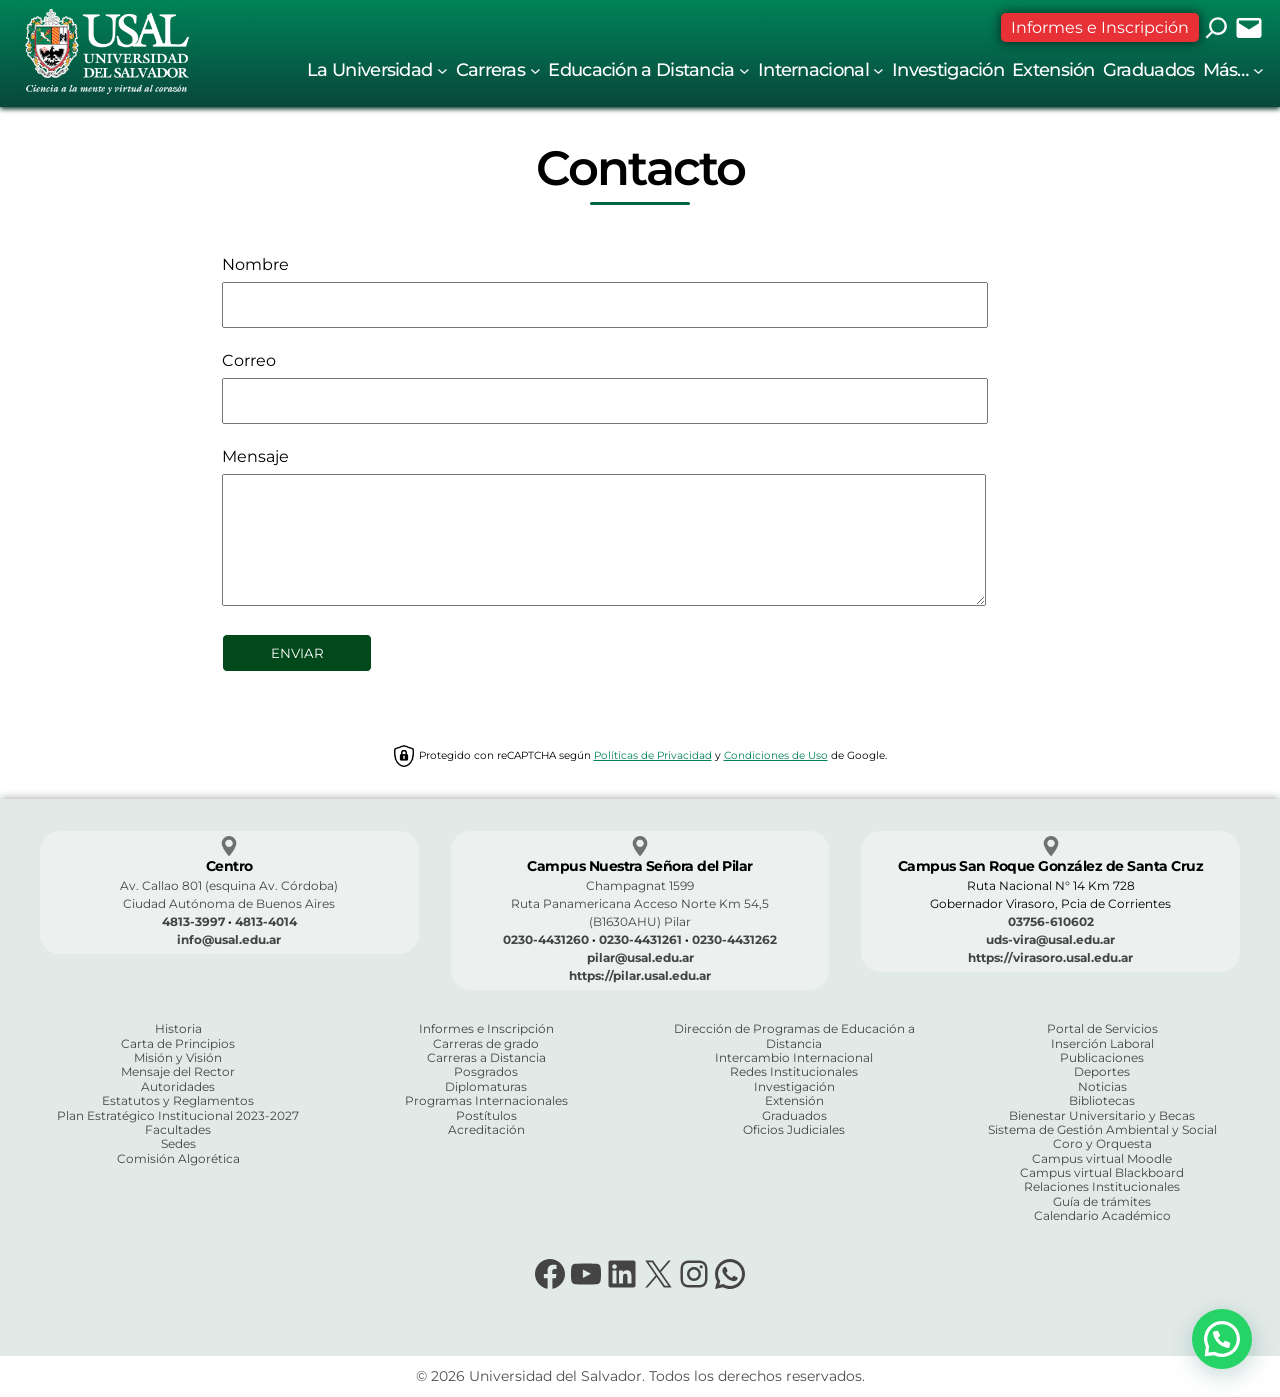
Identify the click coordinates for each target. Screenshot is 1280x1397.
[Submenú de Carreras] (535, 70)
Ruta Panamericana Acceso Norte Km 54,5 (640, 903)
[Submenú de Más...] (1258, 70)
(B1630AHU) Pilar (640, 921)
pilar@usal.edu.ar (640, 957)
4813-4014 (266, 921)
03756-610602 (1051, 921)
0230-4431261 (640, 939)
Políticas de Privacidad (653, 755)
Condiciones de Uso (776, 755)
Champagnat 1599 (640, 885)
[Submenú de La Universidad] (442, 70)
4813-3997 (193, 921)
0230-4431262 (734, 939)
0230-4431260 (546, 939)
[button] (1222, 1339)
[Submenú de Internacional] (878, 70)
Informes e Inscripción (1100, 27)
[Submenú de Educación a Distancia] (744, 70)
